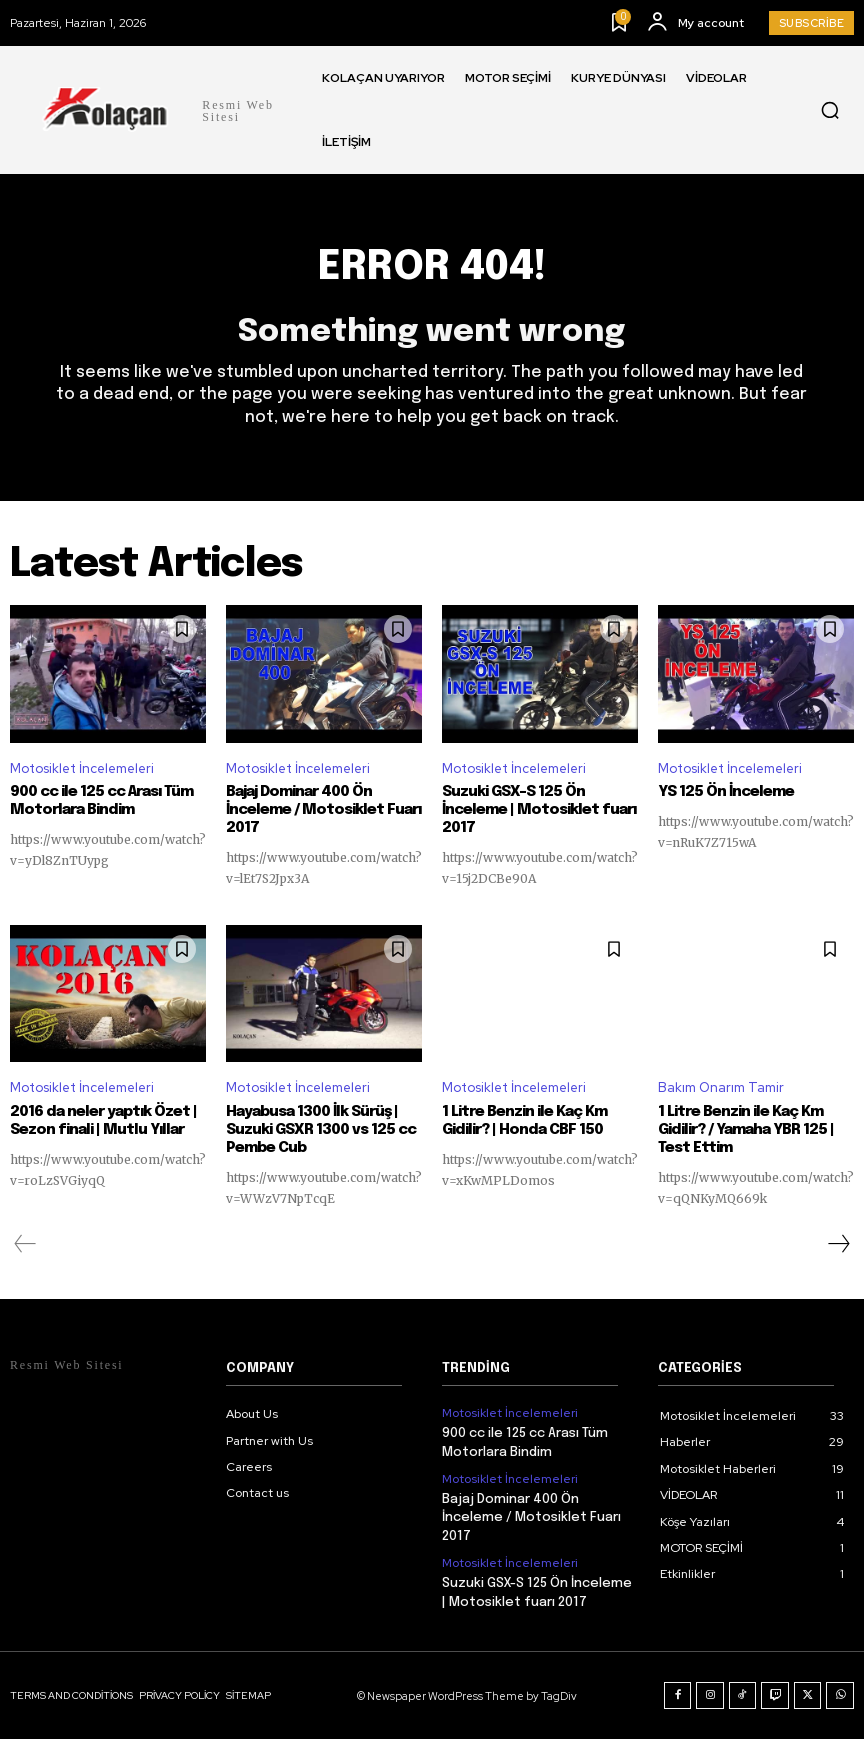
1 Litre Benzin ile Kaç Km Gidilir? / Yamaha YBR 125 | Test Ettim (746, 1130)
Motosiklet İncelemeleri (82, 767)
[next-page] (838, 1244)
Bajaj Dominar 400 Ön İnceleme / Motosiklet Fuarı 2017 (323, 810)
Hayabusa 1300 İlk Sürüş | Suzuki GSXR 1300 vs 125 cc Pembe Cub (321, 1130)
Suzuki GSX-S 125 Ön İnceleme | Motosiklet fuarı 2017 (539, 810)
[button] (830, 110)
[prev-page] (25, 1244)
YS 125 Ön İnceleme (726, 792)
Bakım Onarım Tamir (721, 1087)
